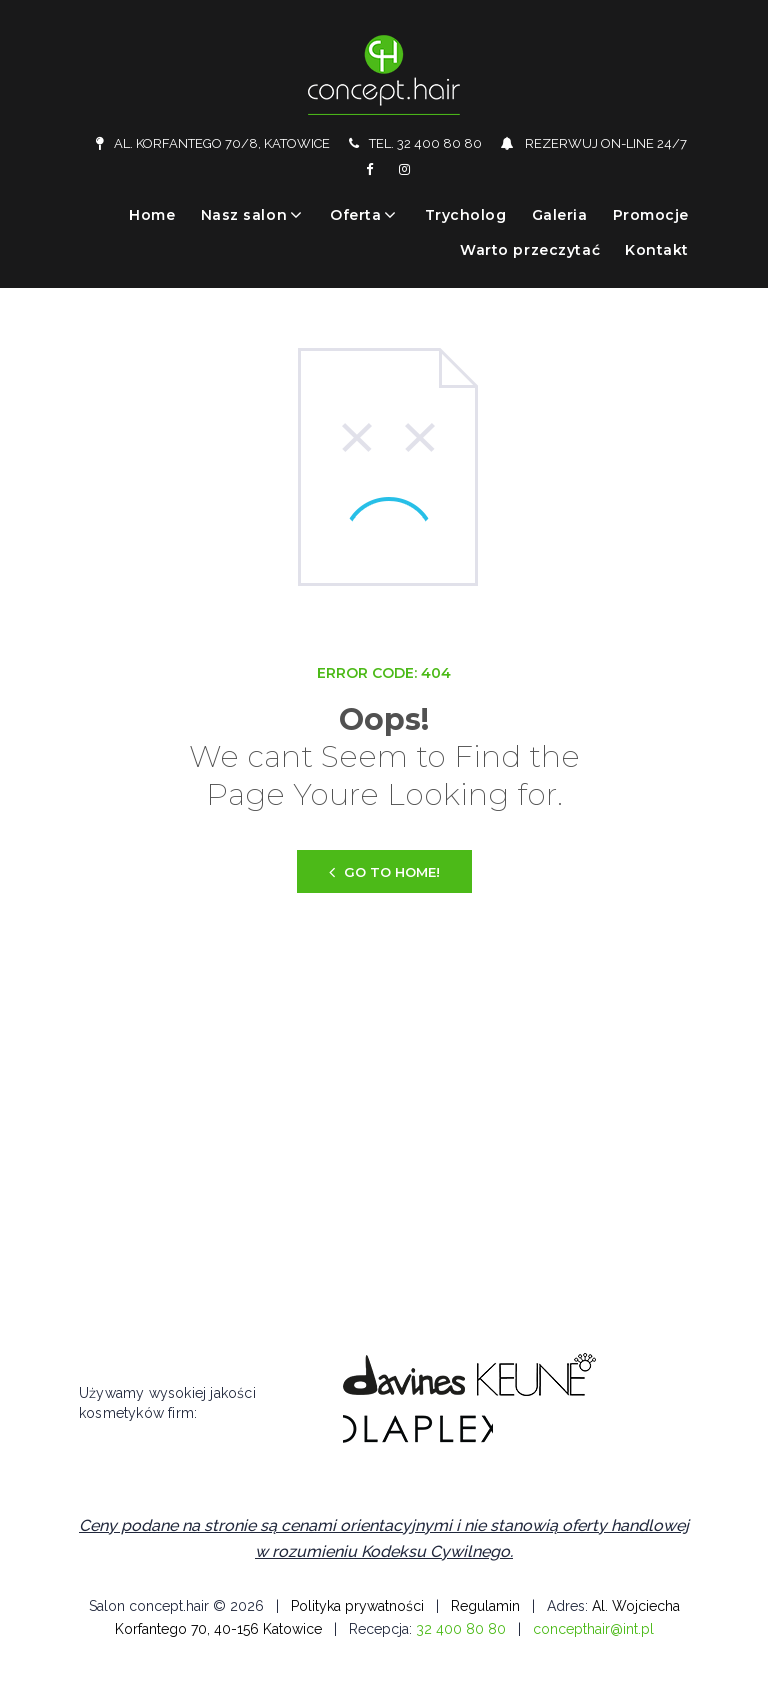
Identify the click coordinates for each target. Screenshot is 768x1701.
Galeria (560, 215)
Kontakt (657, 250)
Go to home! (384, 871)
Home (152, 215)
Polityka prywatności (357, 1606)
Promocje (651, 215)
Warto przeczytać (530, 250)
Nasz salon (244, 215)
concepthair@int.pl (593, 1629)
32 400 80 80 (461, 1629)
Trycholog (466, 215)
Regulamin (485, 1606)
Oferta (355, 215)
